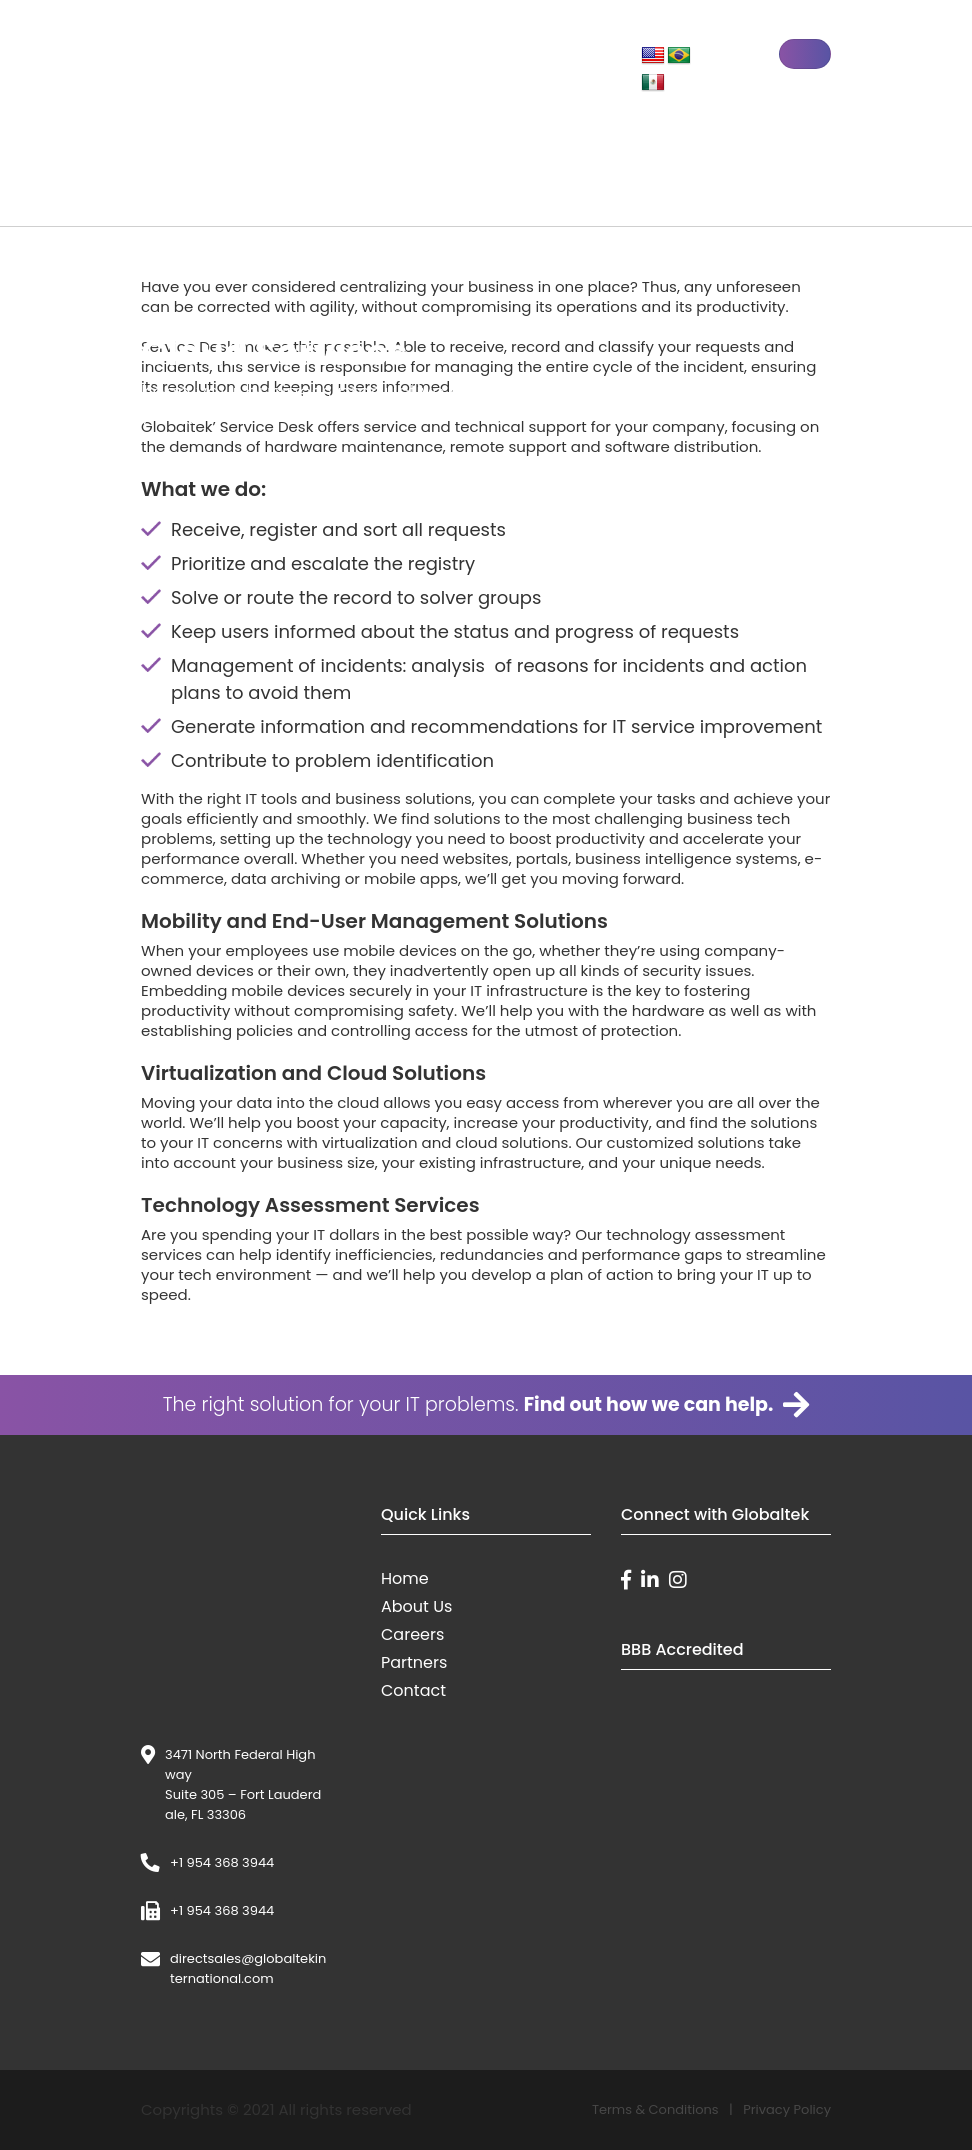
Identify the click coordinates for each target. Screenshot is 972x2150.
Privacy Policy (787, 2109)
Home (405, 1578)
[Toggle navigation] (805, 54)
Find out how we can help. (667, 1405)
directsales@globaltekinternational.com (248, 1968)
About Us (416, 1606)
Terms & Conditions (655, 2109)
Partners (414, 1662)
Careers (412, 1634)
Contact (413, 1690)
